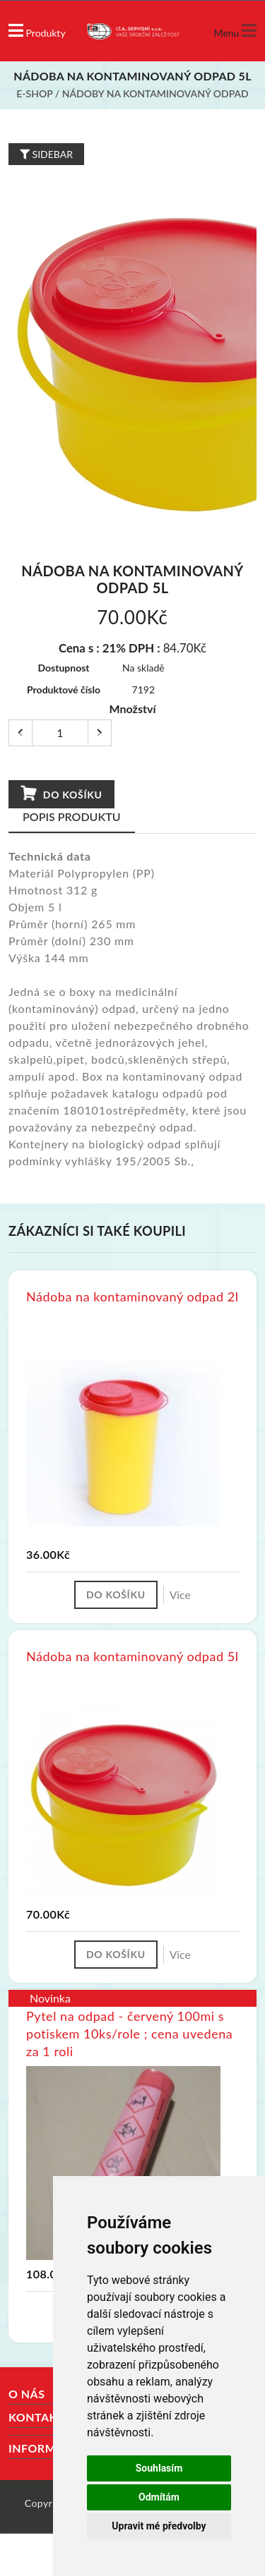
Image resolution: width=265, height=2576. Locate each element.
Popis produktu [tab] (72, 816)
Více (180, 1593)
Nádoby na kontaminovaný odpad (155, 93)
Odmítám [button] (159, 2497)
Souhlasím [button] (159, 2468)
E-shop (34, 93)
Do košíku (60, 793)
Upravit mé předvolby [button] (159, 2526)
